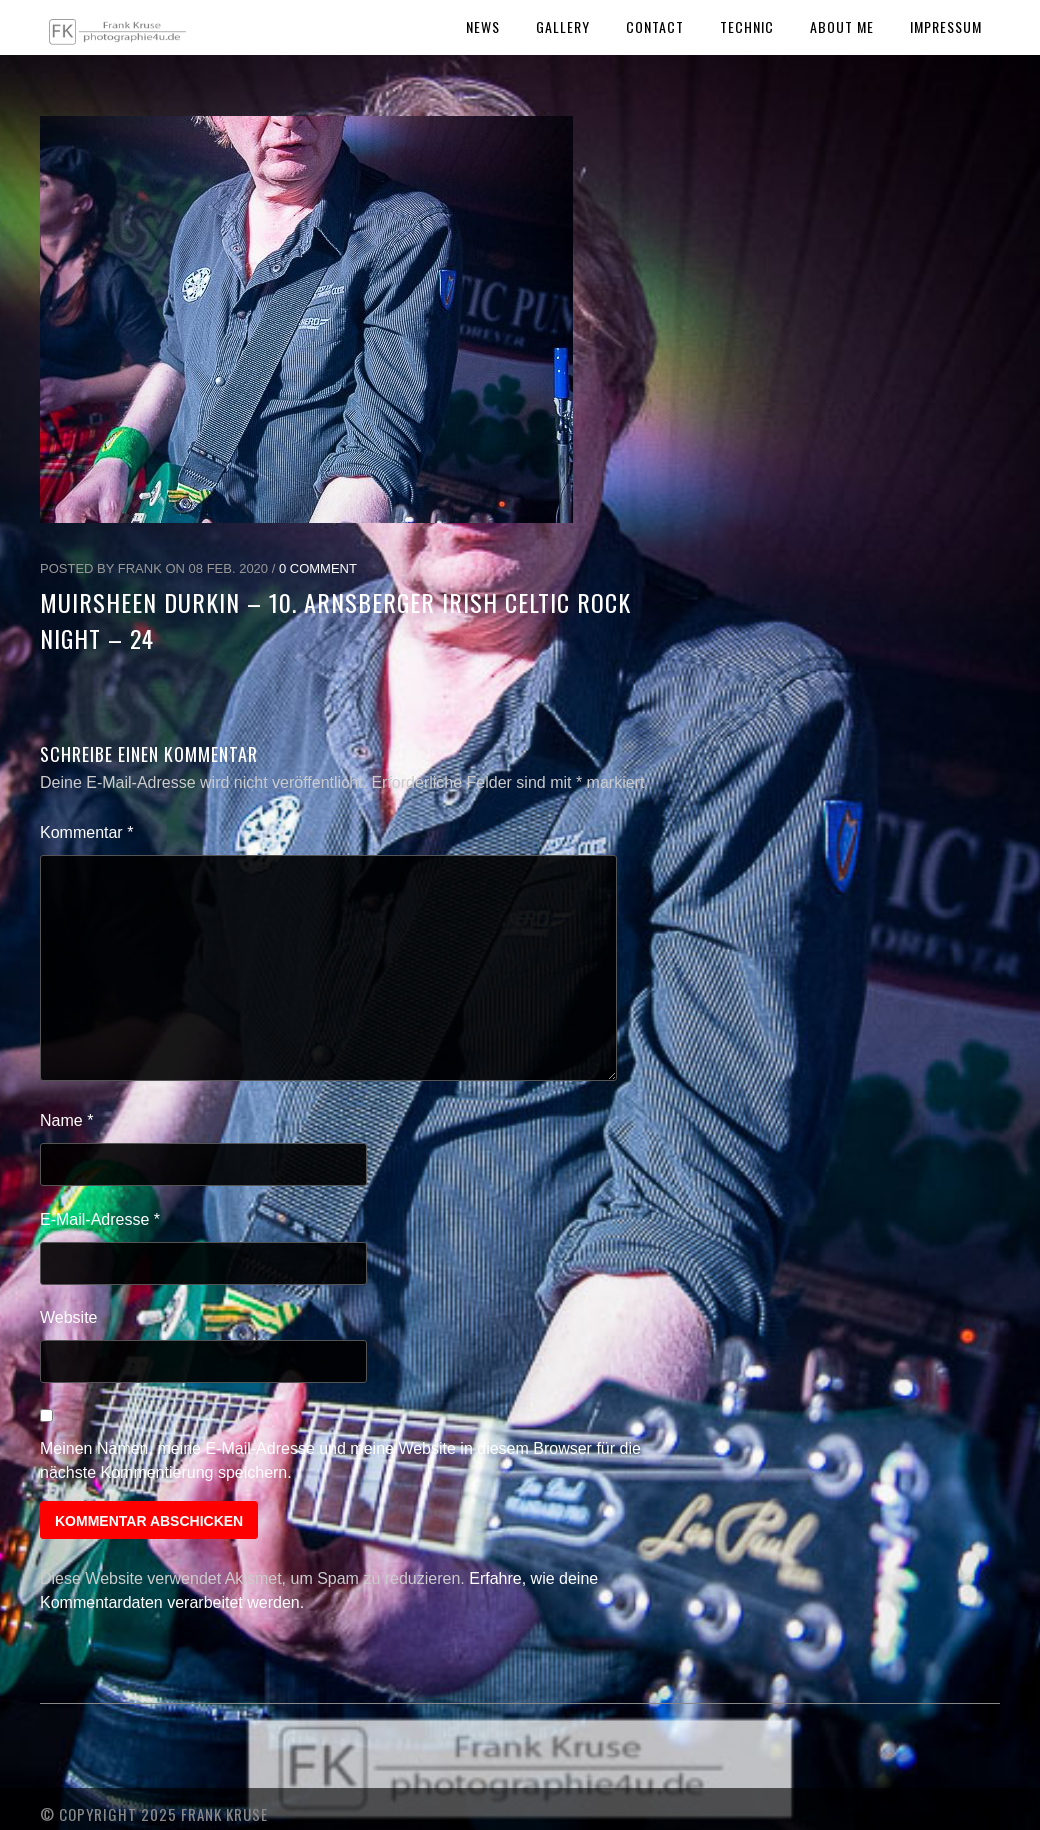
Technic (747, 26)
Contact (655, 26)
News (483, 26)
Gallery (563, 26)
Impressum (946, 26)
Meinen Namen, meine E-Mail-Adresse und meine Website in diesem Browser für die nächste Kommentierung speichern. (340, 1460)
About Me (842, 26)
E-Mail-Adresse (100, 1219)
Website (69, 1317)
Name (66, 1120)
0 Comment (318, 568)
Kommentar (86, 832)
